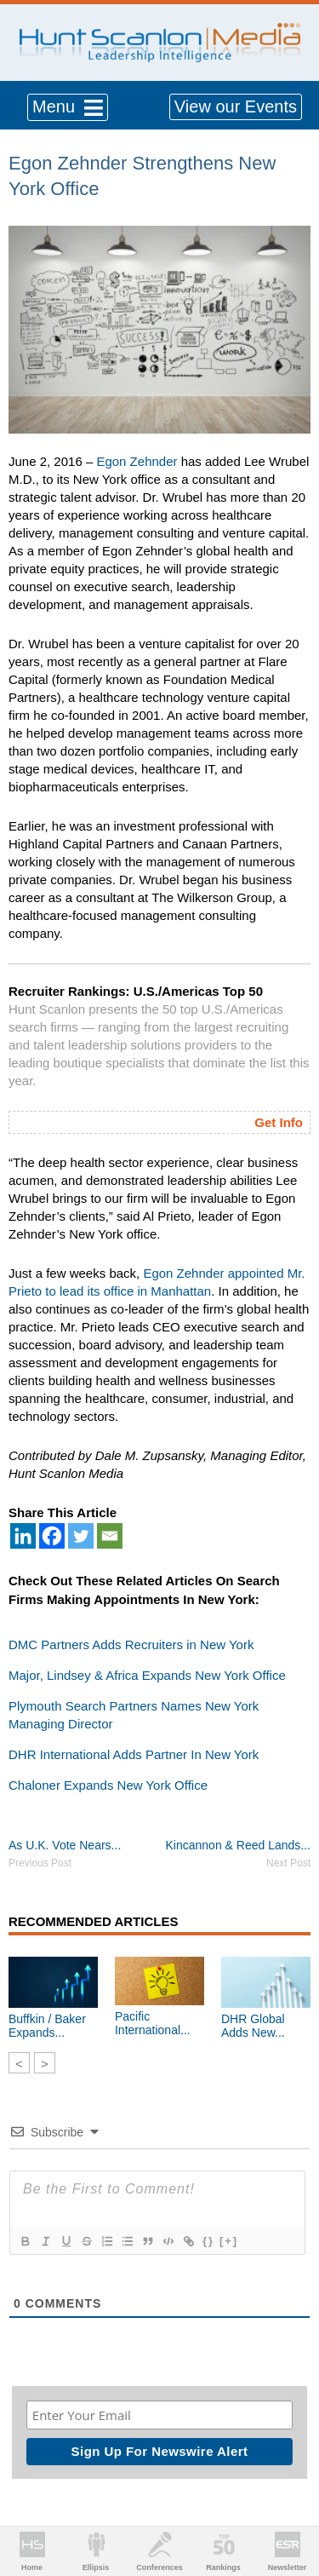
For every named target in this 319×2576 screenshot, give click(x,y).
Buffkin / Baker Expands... (47, 2025)
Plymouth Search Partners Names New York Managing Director (134, 1715)
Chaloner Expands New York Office (108, 1785)
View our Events (235, 106)
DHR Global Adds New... (253, 2025)
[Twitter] (81, 1536)
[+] (228, 2240)
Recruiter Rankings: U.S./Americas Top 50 (136, 991)
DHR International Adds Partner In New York (134, 1754)
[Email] (109, 1536)
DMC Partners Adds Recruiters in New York (131, 1644)
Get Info (278, 1122)
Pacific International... (153, 2023)
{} (208, 2240)
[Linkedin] (23, 1536)
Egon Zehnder (136, 461)
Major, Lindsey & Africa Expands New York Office (147, 1675)
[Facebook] (52, 1536)
